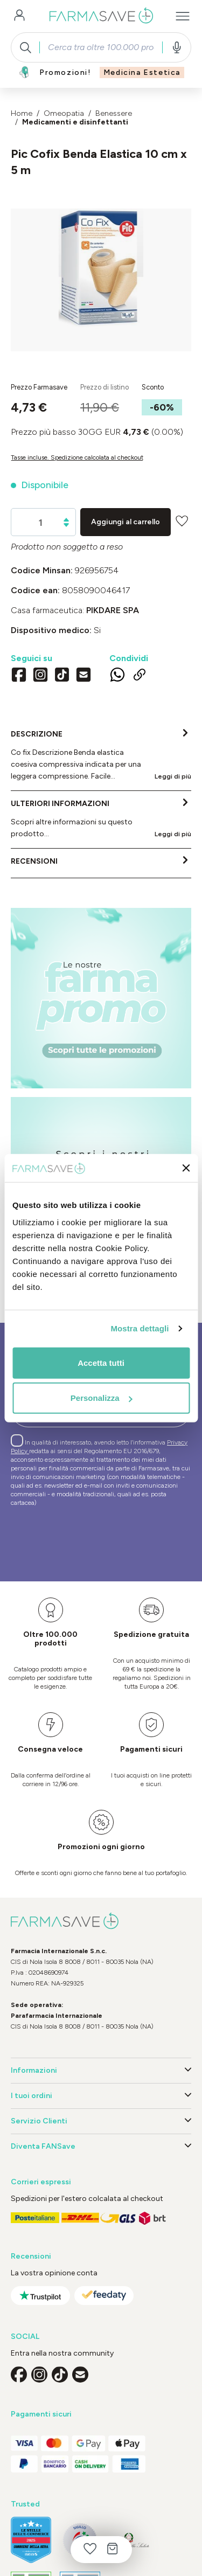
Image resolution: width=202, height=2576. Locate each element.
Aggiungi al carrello (125, 521)
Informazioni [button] (101, 2071)
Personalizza (102, 1397)
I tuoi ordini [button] (101, 2096)
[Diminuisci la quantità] (66, 525)
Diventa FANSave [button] (101, 2147)
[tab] (101, 756)
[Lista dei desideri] (90, 2549)
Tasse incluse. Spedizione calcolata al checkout (77, 457)
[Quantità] (40, 523)
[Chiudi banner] (186, 1168)
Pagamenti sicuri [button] (41, 2414)
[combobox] (101, 47)
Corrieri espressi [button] (41, 2181)
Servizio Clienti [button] (101, 2121)
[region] (101, 280)
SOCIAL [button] (25, 2336)
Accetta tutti (101, 1362)
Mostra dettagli (139, 1328)
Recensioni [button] (31, 2256)
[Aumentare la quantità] (66, 520)
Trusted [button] (25, 2504)
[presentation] (93, 1539)
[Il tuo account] (19, 16)
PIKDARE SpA (112, 610)
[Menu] (182, 16)
